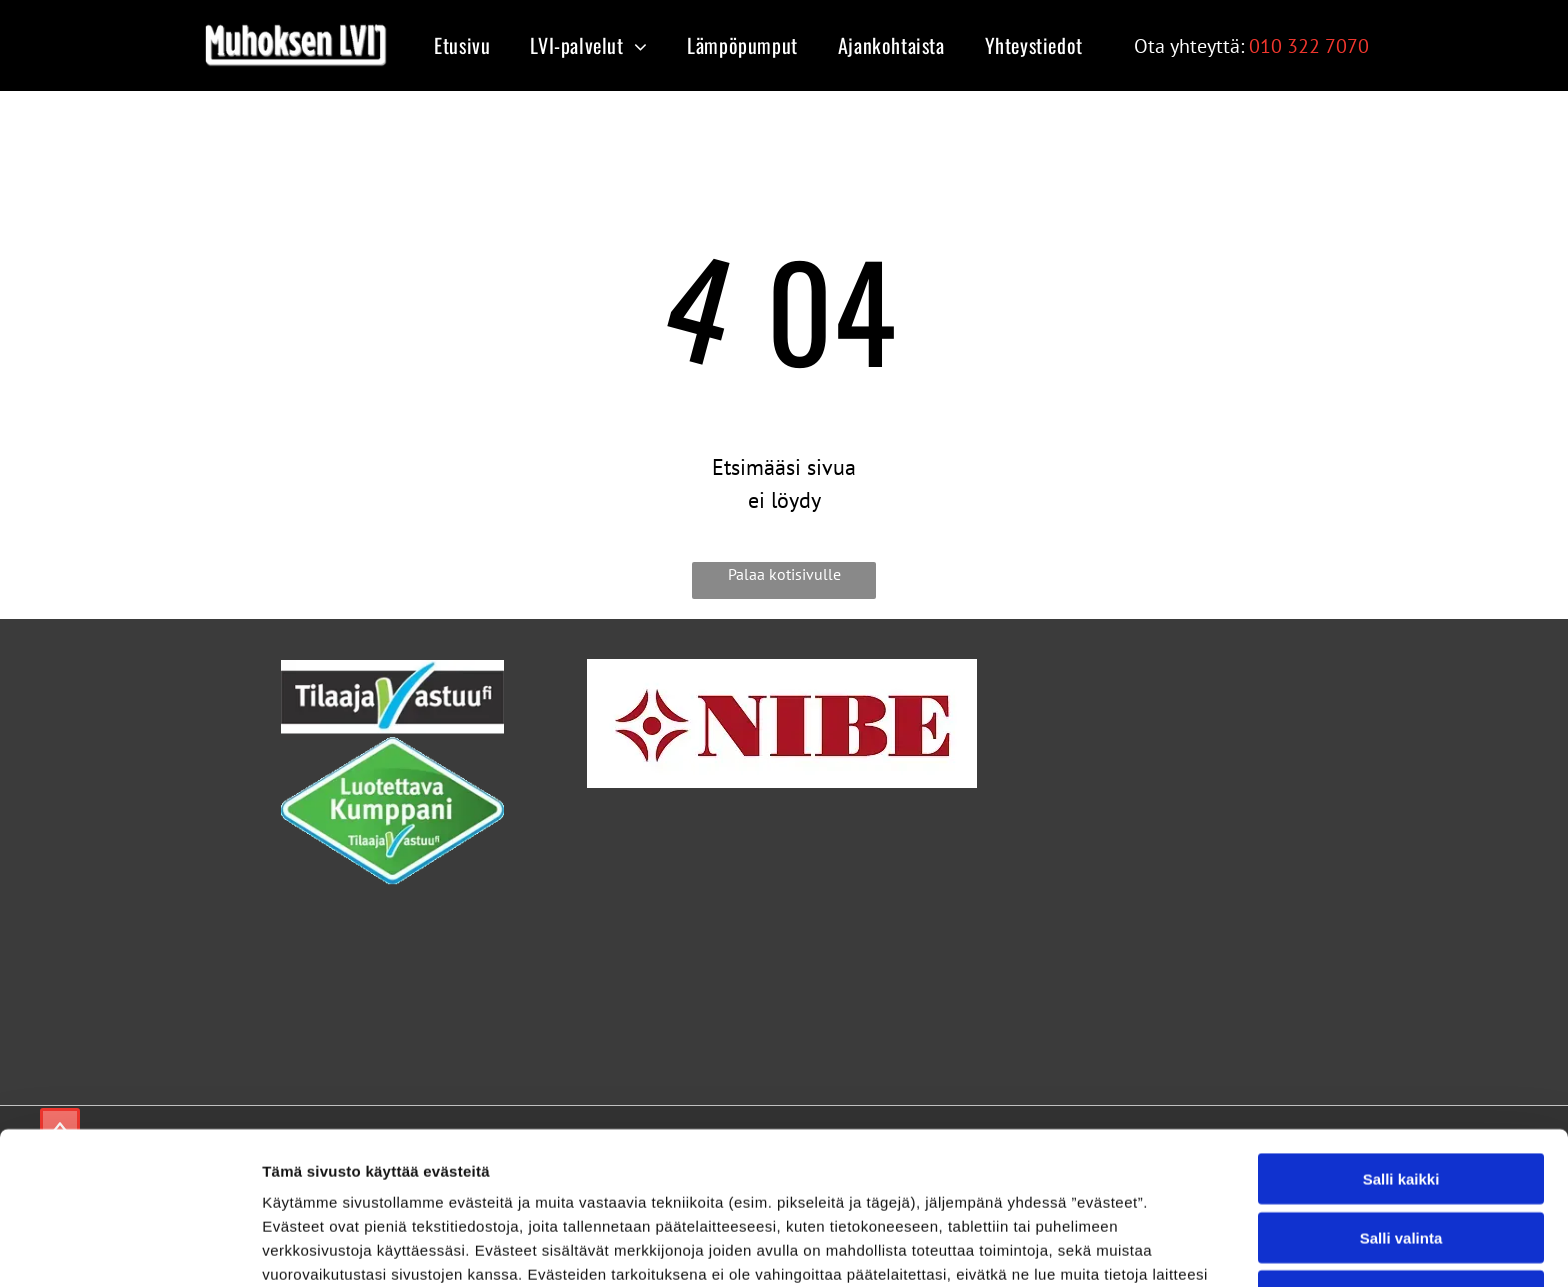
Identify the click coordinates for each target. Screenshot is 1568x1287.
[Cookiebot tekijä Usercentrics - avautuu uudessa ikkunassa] (129, 1248)
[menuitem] (457, 45)
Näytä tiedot (1069, 1247)
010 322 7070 (1309, 46)
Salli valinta (1401, 1098)
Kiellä (1401, 1157)
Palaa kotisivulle (784, 574)
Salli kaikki (1401, 1040)
